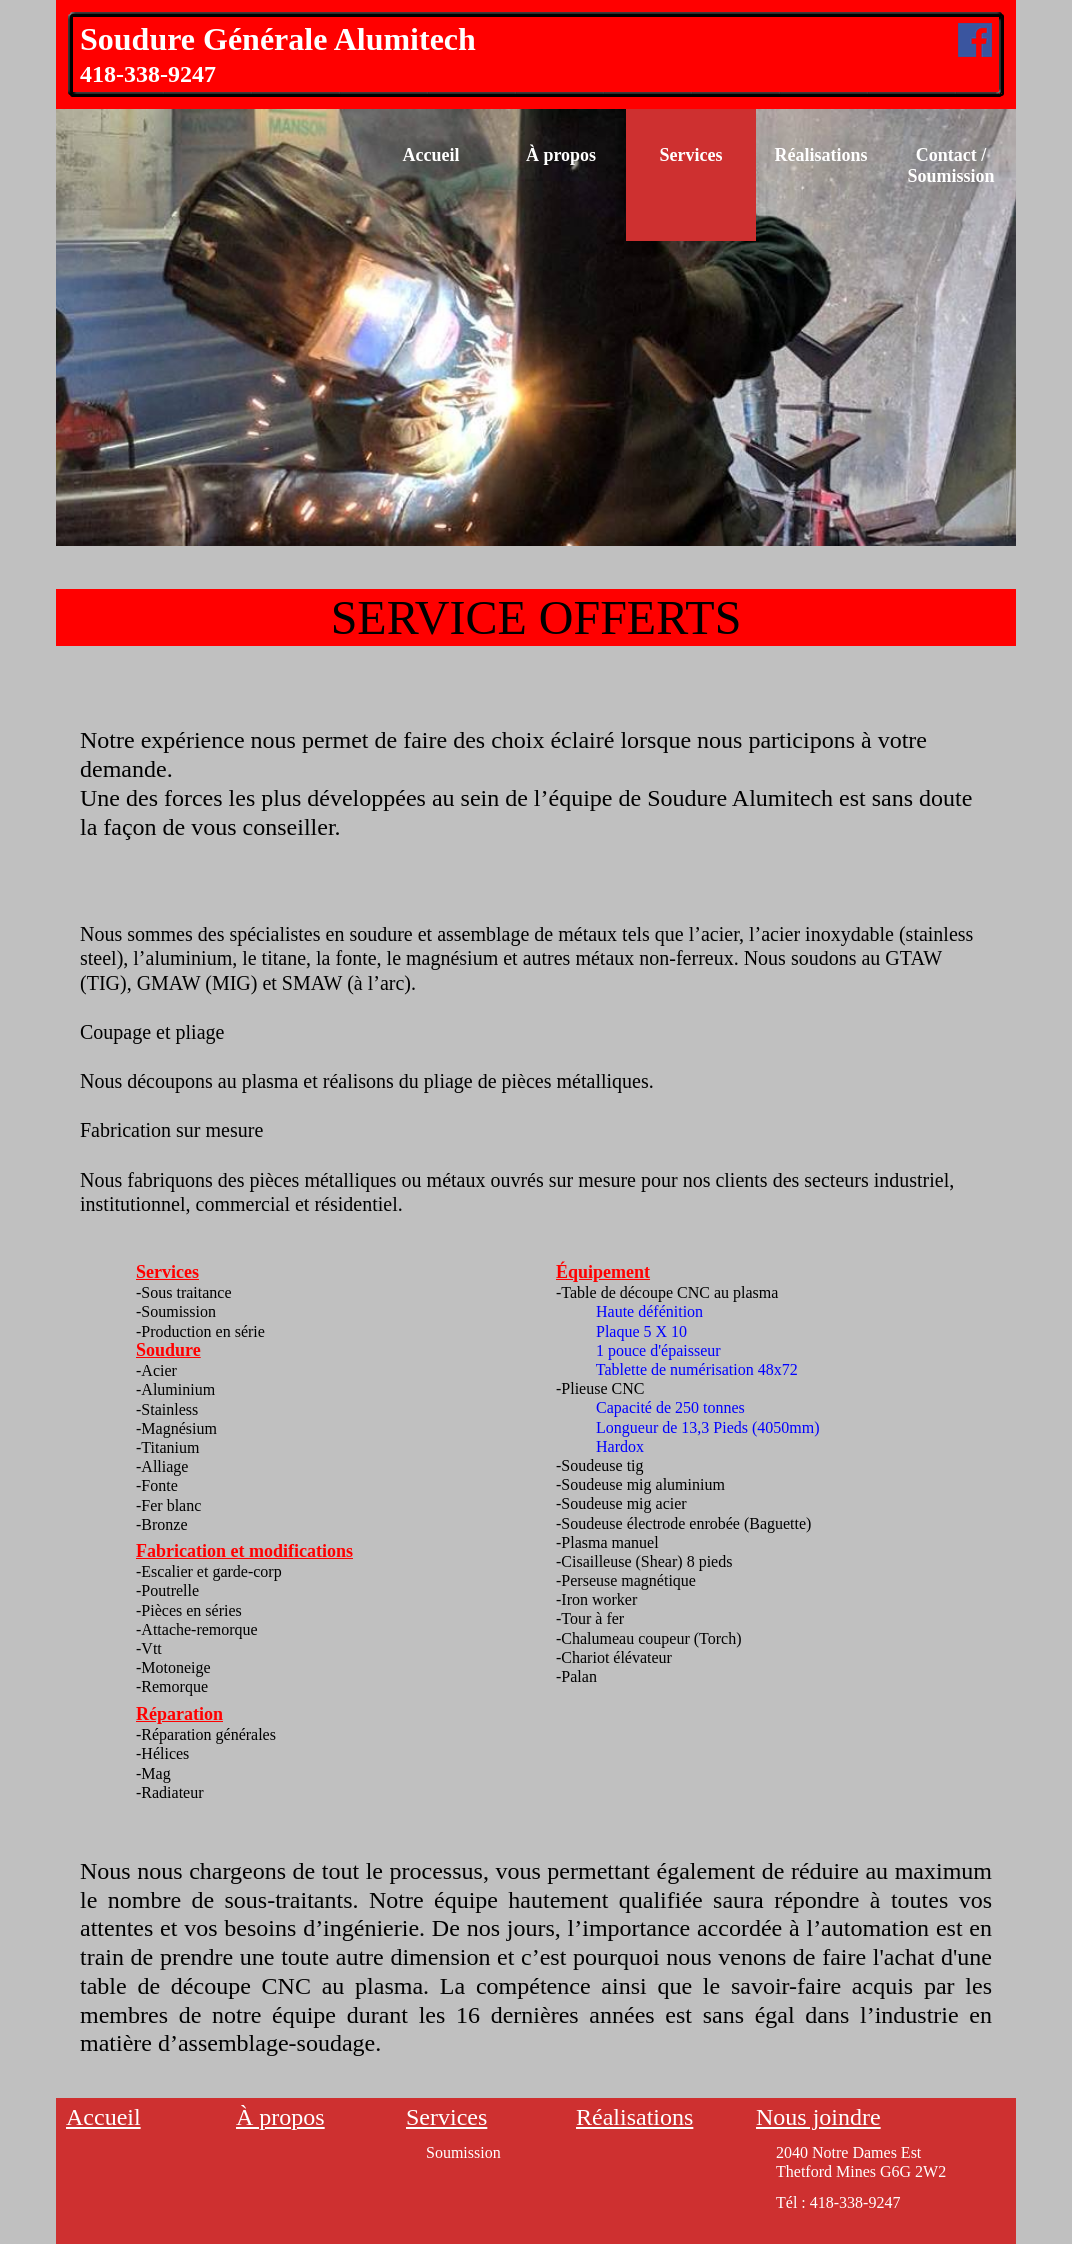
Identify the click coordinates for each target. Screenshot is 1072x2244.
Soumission (463, 2152)
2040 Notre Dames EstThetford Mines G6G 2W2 (861, 2162)
